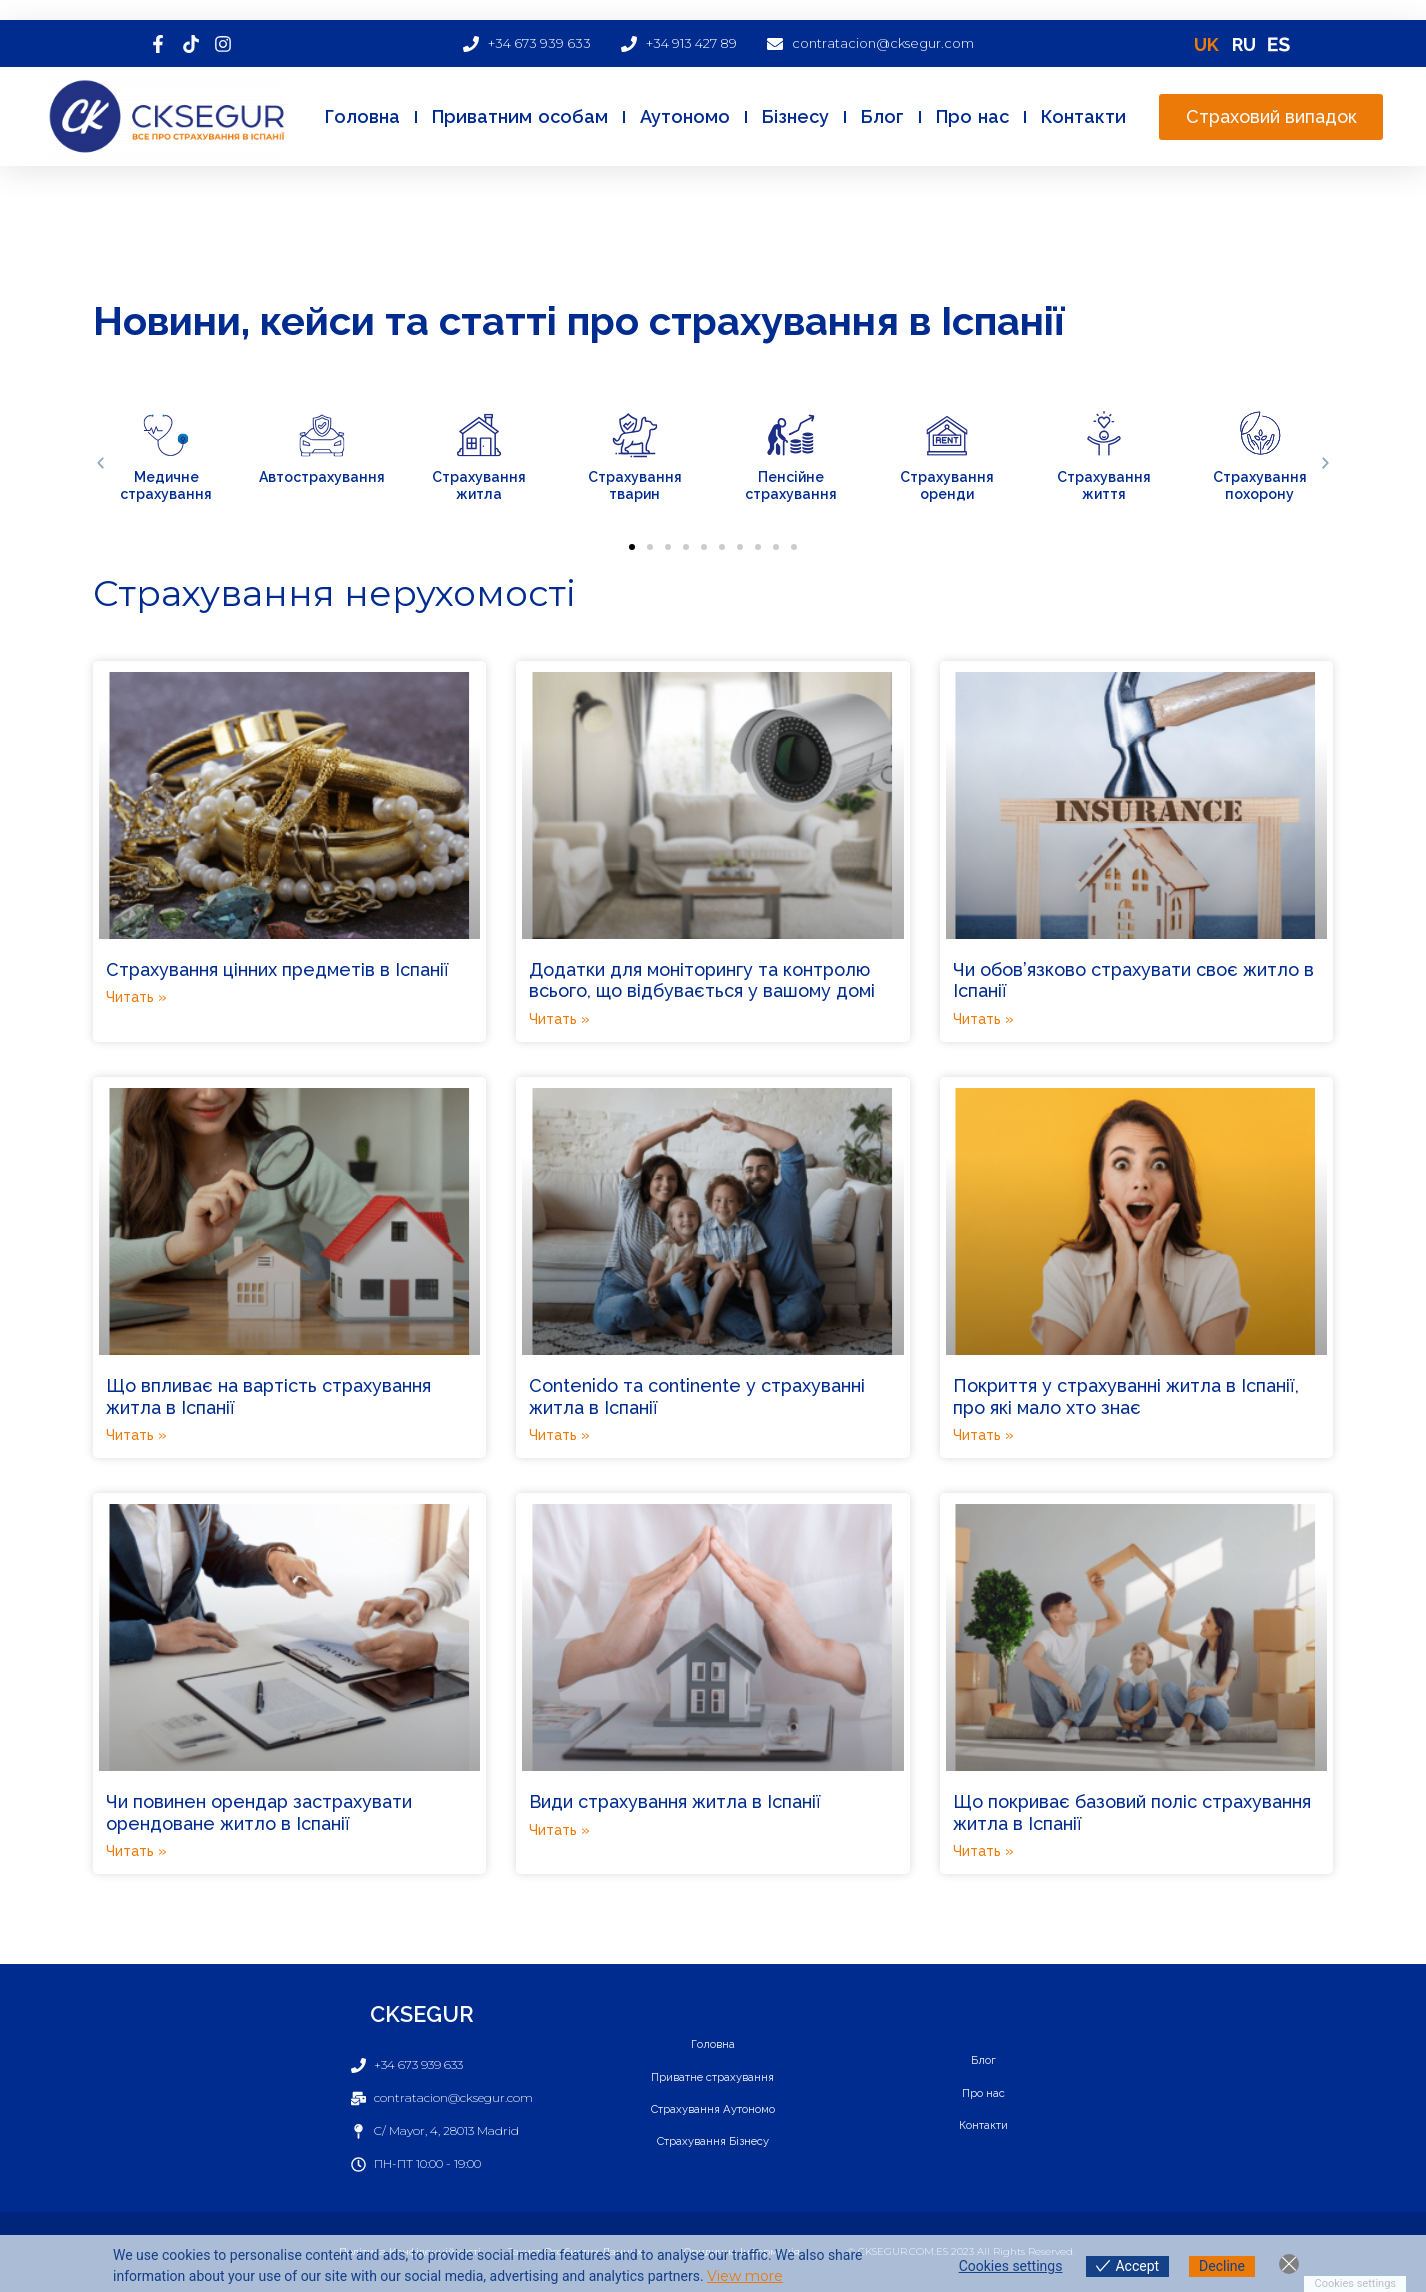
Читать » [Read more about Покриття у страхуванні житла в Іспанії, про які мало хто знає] (983, 1435)
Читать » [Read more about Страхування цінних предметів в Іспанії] (136, 997)
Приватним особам (520, 116)
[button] (100, 463)
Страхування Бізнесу (713, 2144)
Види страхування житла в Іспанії (675, 1801)
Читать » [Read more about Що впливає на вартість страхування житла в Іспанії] (136, 1435)
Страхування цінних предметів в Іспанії (277, 969)
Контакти (1083, 116)
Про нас (972, 116)
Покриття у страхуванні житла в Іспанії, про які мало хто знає (1126, 1396)
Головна (362, 116)
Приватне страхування (713, 2076)
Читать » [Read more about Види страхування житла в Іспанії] (559, 1830)
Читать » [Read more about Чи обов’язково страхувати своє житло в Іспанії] (983, 1019)
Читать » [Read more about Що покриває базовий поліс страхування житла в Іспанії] (983, 1851)
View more (745, 2276)
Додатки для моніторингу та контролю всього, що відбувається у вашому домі (702, 980)
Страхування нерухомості (334, 593)
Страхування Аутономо (712, 2110)
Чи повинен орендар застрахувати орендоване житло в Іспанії (259, 1812)
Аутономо (685, 116)
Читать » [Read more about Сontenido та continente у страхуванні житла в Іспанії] (559, 1435)
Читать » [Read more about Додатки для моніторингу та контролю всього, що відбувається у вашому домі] (559, 1019)
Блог (882, 116)
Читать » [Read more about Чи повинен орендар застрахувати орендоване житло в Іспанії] (136, 1851)
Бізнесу (795, 116)
